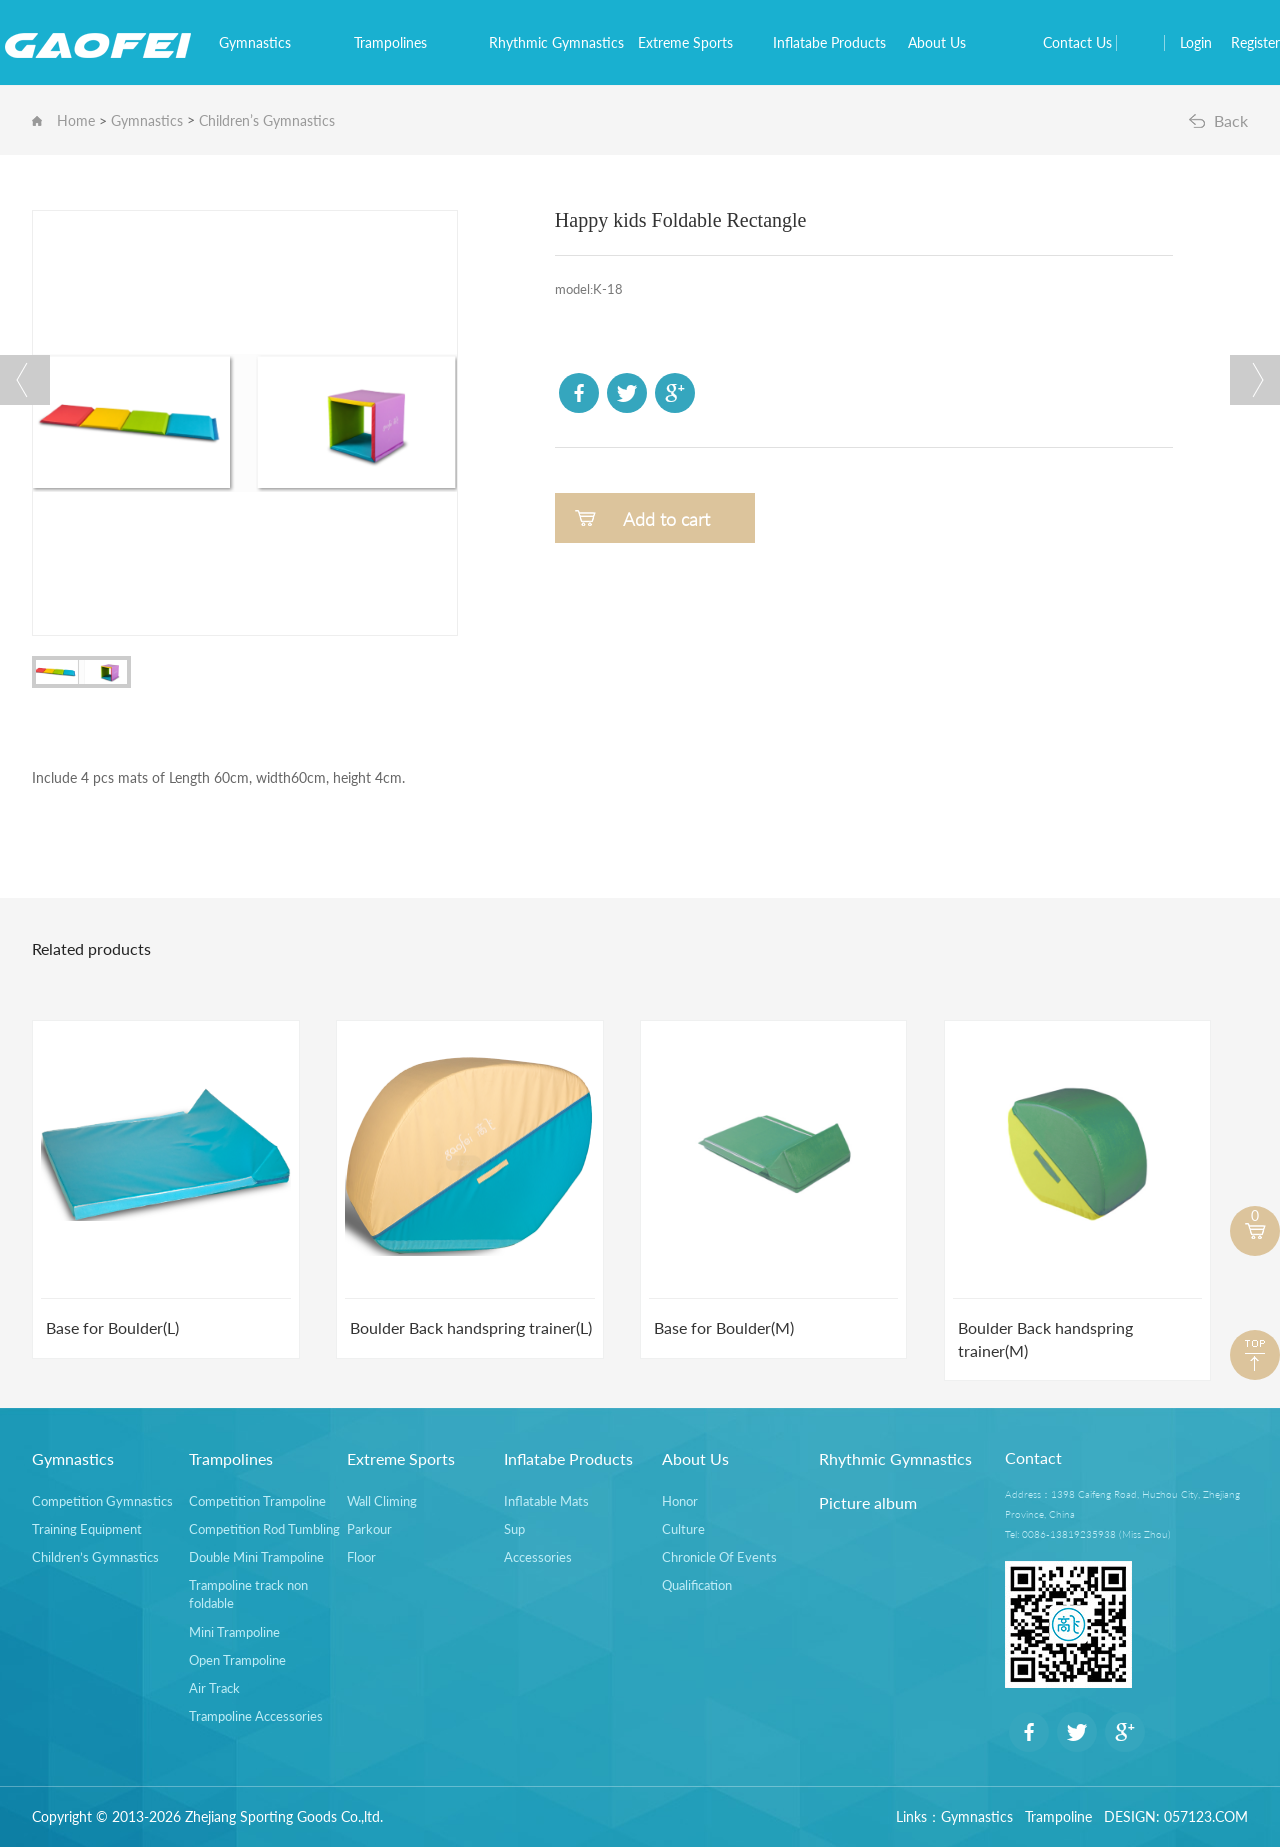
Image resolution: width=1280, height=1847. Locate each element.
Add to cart (666, 519)
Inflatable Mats (546, 1501)
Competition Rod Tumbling (264, 1529)
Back (1231, 120)
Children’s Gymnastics (267, 120)
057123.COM (1206, 1816)
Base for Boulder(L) (112, 1327)
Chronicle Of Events (719, 1557)
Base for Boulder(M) (724, 1327)
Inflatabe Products (836, 42)
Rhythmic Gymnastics (563, 42)
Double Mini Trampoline (256, 1557)
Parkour (369, 1529)
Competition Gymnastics (102, 1501)
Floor (361, 1557)
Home (76, 120)
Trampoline (1058, 1816)
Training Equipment (87, 1529)
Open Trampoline (237, 1660)
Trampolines (397, 42)
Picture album (868, 1502)
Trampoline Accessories (256, 1716)
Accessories (538, 1557)
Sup (514, 1529)
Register (1255, 42)
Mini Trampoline (234, 1632)
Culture (683, 1529)
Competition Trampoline (257, 1501)
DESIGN (1130, 1816)
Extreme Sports (692, 42)
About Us (944, 42)
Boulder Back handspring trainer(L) (471, 1327)
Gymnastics (262, 42)
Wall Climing (382, 1501)
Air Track (214, 1688)
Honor (680, 1501)
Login (1196, 42)
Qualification (697, 1585)
